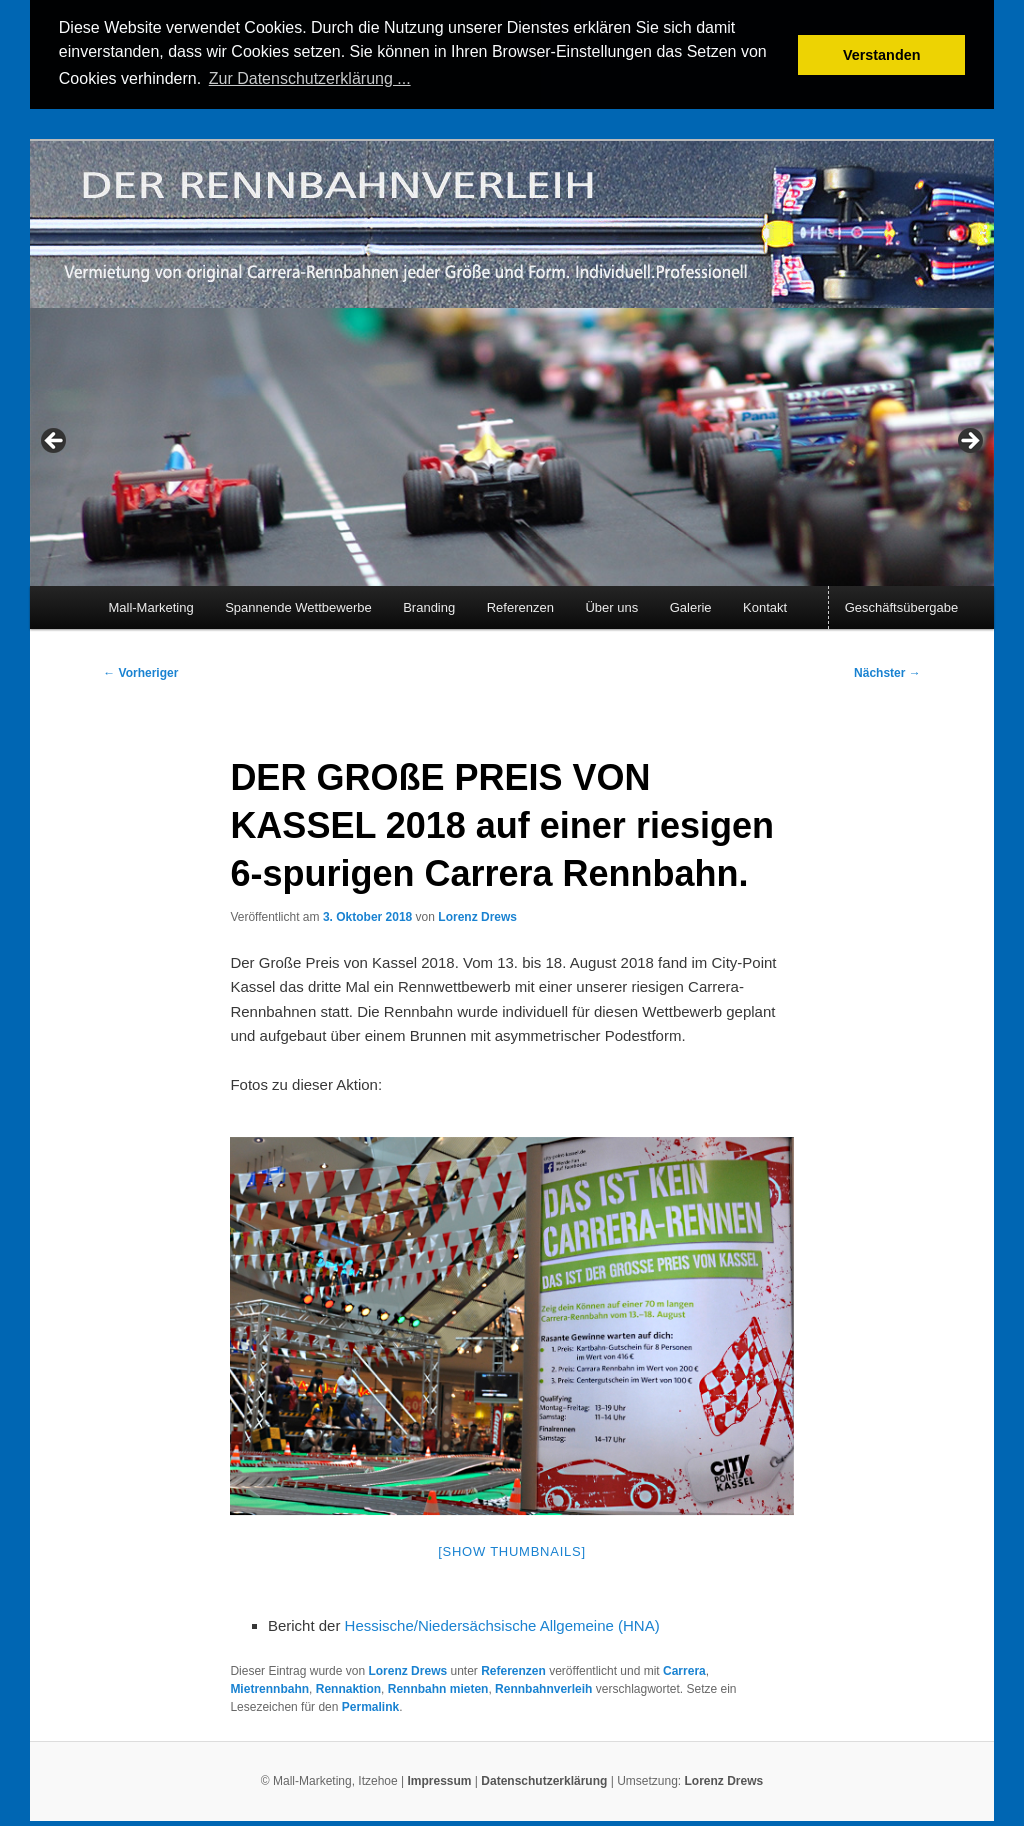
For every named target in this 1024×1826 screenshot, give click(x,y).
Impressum (439, 1779)
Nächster (887, 671)
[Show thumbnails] (512, 1550)
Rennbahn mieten (438, 1688)
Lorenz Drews (477, 916)
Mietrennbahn (269, 1688)
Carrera (684, 1670)
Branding (429, 605)
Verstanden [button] (882, 55)
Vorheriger (140, 671)
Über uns (611, 605)
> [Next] (969, 441)
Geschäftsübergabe (901, 605)
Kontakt (765, 605)
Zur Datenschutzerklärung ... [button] (310, 78)
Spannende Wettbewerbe (298, 605)
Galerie (691, 605)
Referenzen (520, 605)
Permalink (370, 1706)
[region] (512, 446)
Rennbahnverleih (543, 1688)
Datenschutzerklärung (545, 1779)
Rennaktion (348, 1688)
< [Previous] (55, 441)
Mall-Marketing (150, 605)
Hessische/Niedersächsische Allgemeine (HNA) (502, 1623)
